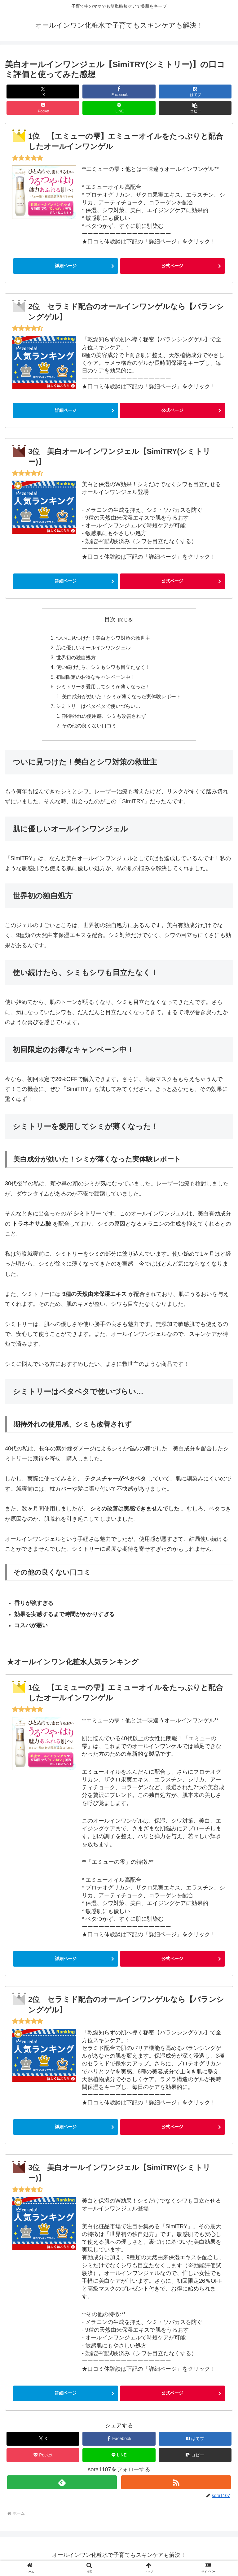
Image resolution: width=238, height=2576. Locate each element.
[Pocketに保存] (43, 108)
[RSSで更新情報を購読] (176, 2485)
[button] (195, 108)
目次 (110, 619)
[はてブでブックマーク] (195, 91)
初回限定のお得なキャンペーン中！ (95, 678)
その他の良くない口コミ (89, 728)
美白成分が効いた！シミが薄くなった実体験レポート (121, 698)
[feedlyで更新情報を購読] (62, 2485)
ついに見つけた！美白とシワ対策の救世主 (103, 638)
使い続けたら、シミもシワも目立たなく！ (103, 668)
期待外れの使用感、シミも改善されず (104, 718)
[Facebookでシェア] (119, 91)
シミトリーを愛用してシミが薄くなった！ (103, 688)
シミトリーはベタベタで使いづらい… (98, 708)
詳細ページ (66, 265)
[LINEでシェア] (119, 108)
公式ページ (172, 265)
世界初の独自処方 (76, 658)
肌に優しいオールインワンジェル (93, 648)
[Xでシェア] (43, 91)
